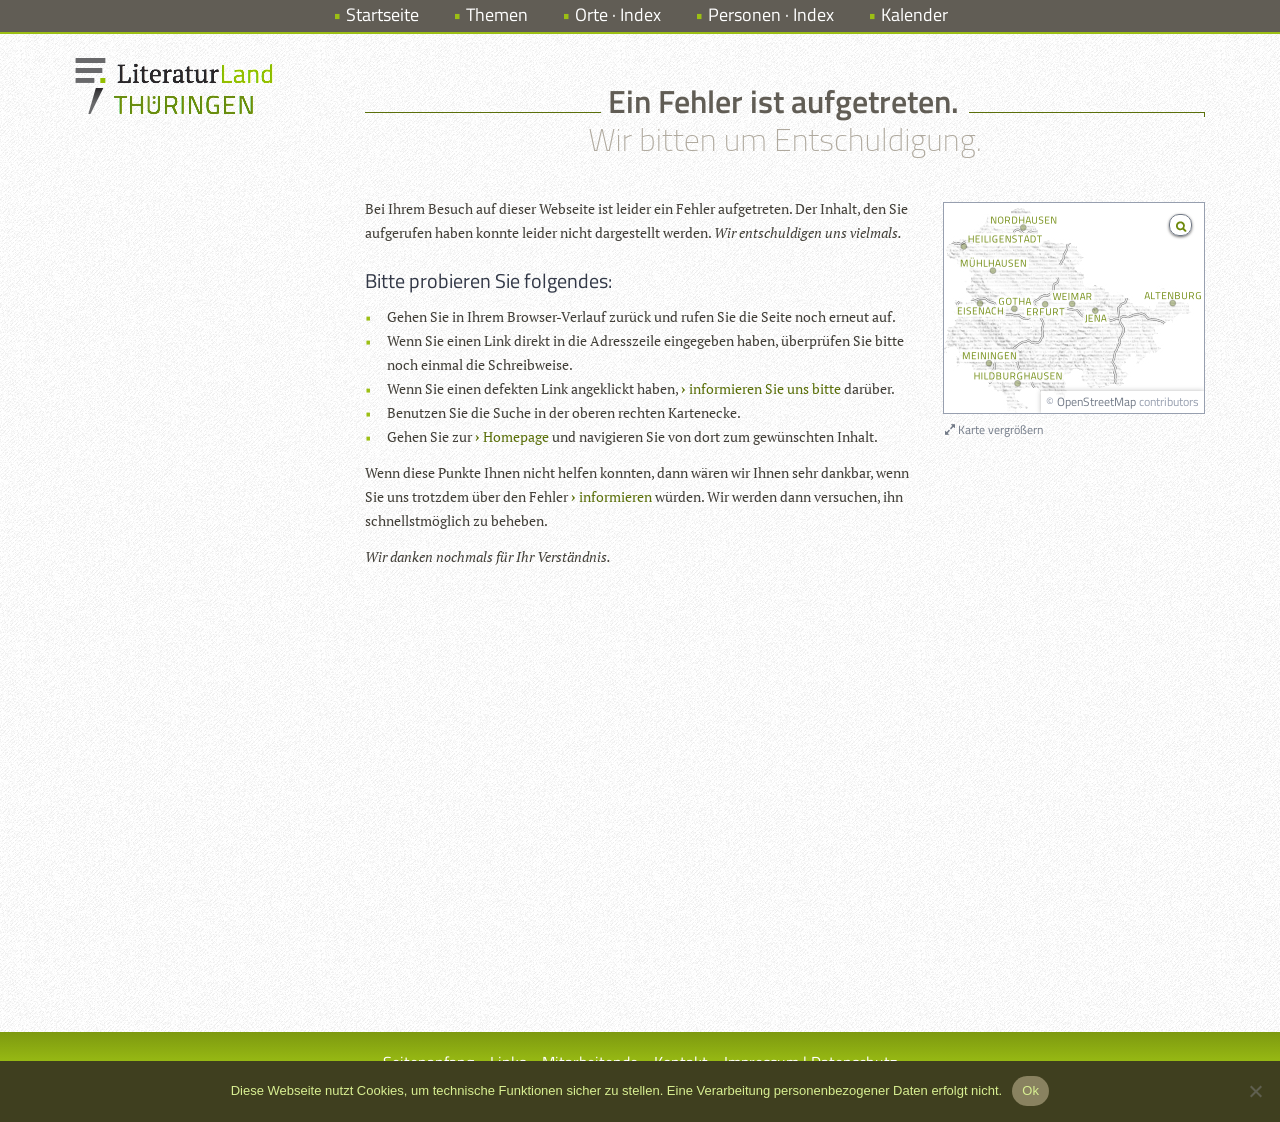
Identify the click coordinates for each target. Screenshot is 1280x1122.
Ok (1030, 1090)
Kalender (914, 14)
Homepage (516, 436)
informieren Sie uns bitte (765, 388)
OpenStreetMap (1096, 401)
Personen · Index (771, 14)
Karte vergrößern (994, 429)
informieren (615, 496)
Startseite (382, 14)
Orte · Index (618, 14)
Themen (497, 14)
